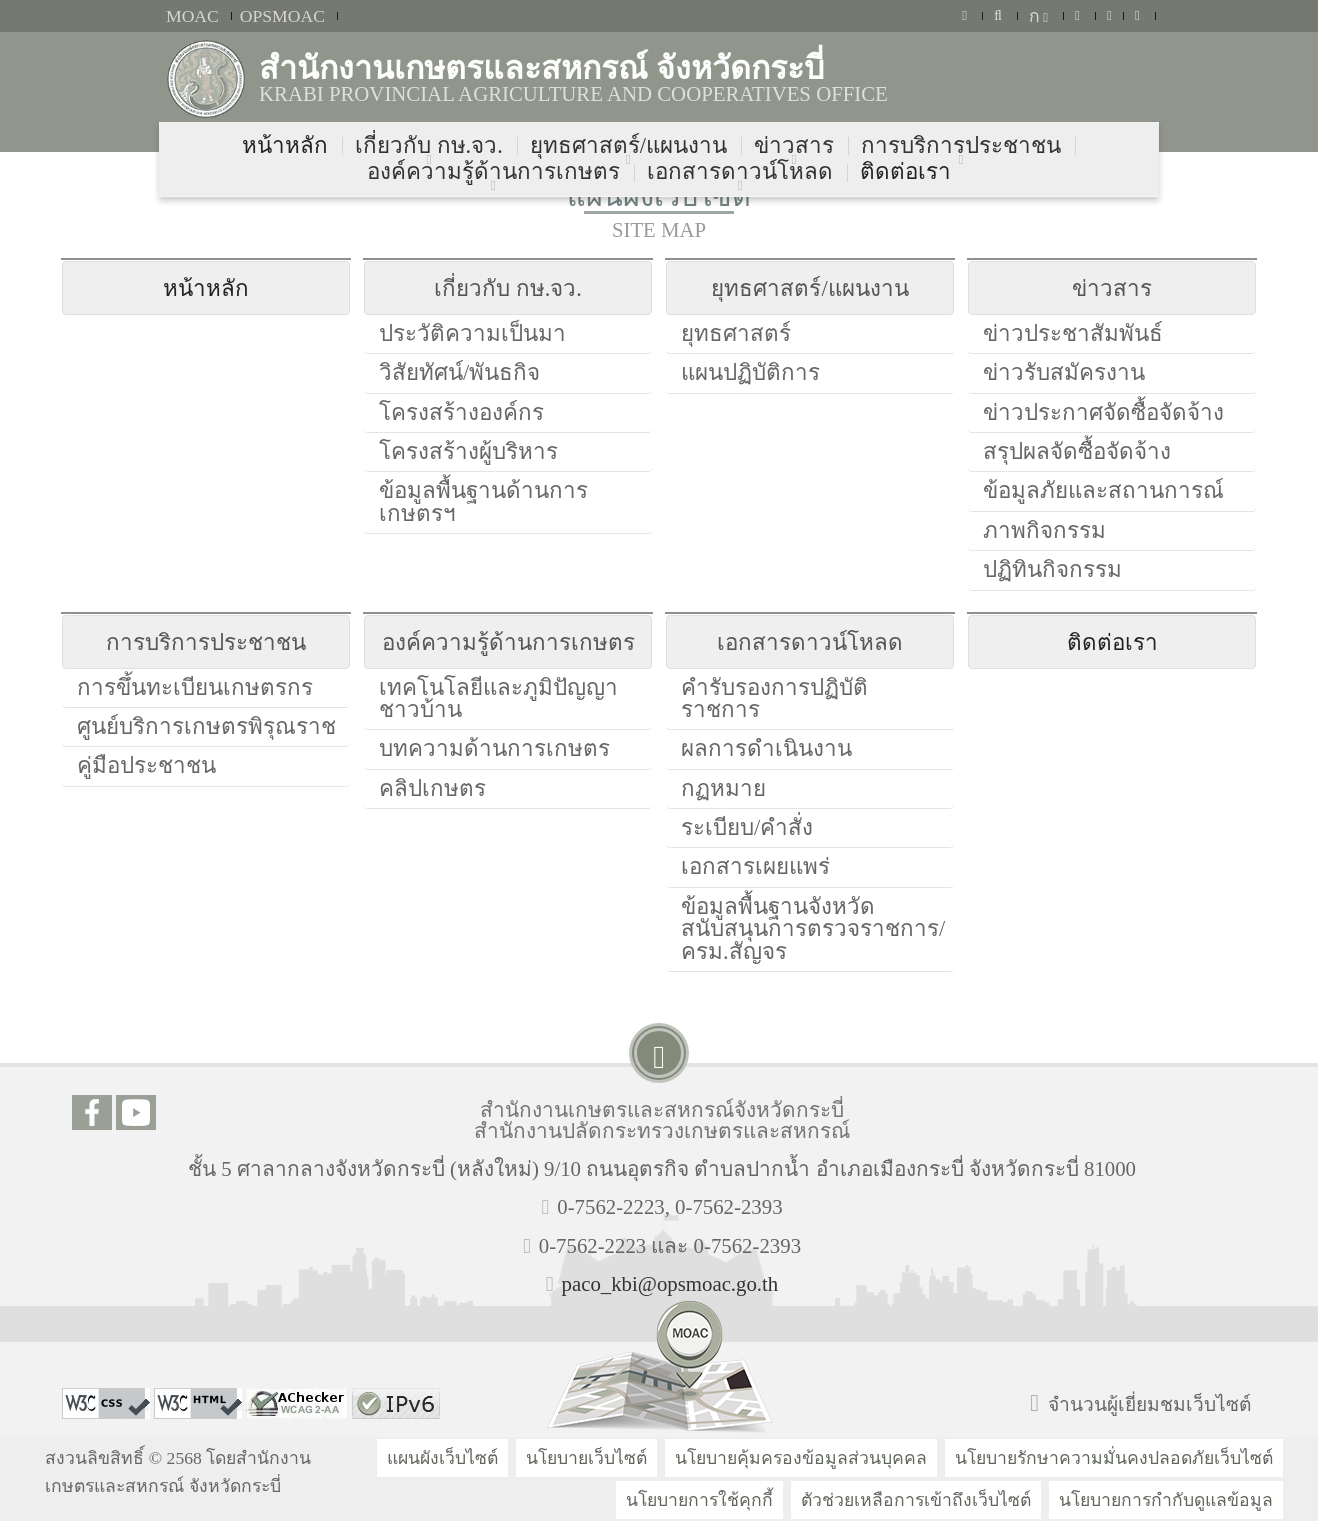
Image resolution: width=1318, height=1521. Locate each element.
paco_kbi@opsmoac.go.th (670, 1283)
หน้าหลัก (206, 288)
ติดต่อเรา (1112, 642)
